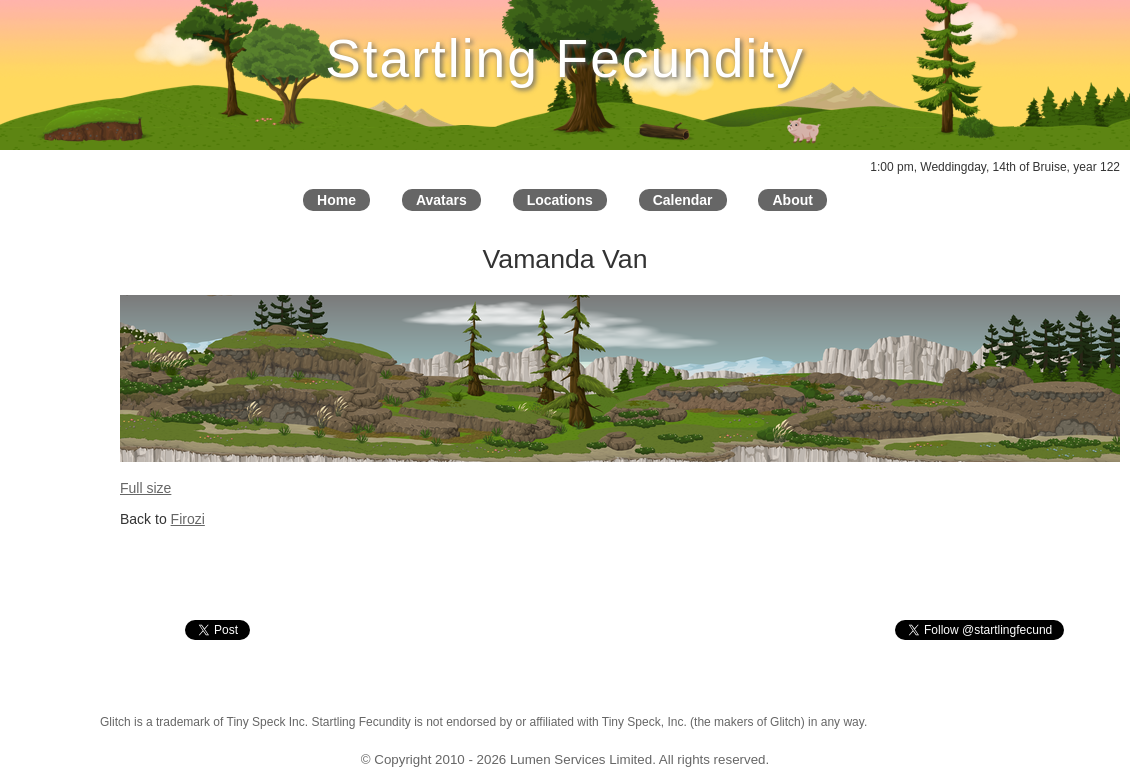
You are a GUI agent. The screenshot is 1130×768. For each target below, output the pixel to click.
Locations (560, 200)
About (792, 200)
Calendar (683, 200)
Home (336, 200)
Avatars (441, 200)
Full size (145, 488)
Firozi (188, 519)
